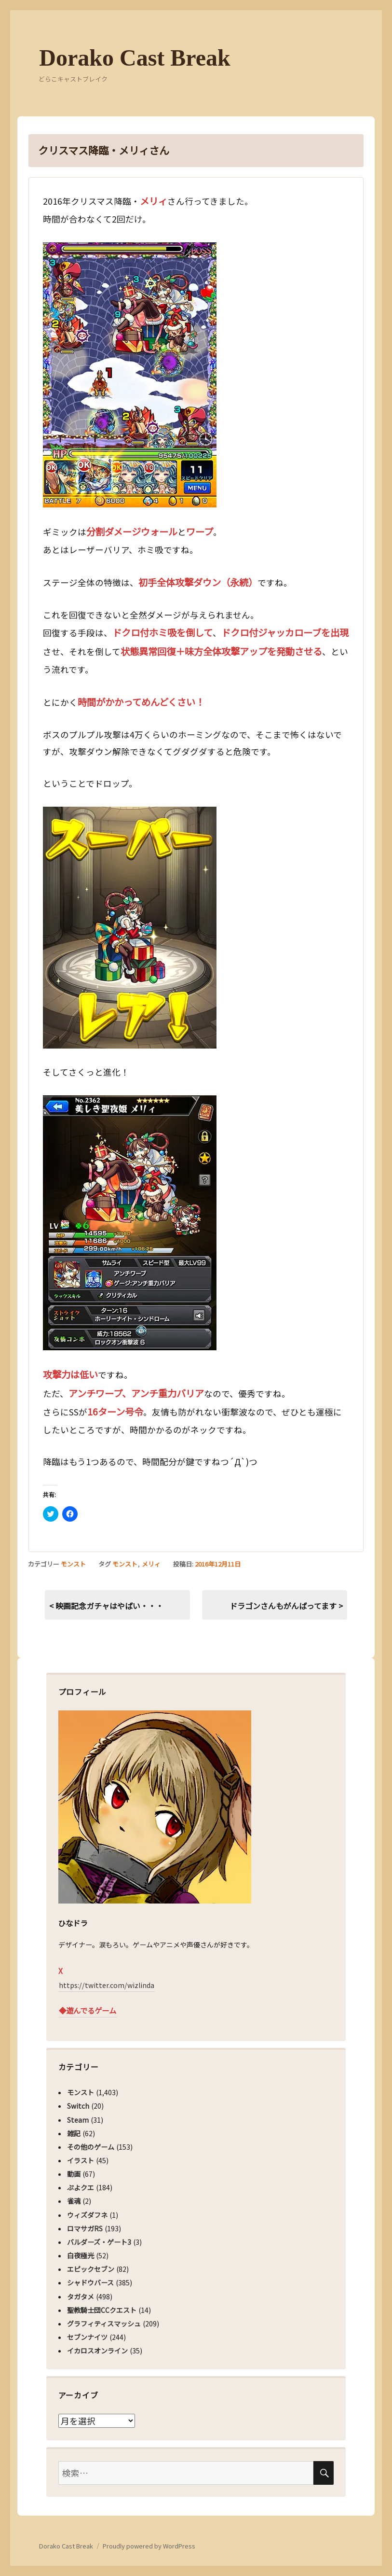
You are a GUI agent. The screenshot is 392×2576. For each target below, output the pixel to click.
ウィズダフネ (87, 2215)
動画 (74, 2174)
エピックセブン (90, 2269)
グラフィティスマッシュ (104, 2323)
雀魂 (74, 2201)
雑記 (74, 2133)
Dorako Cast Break (134, 57)
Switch (78, 2106)
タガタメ (80, 2296)
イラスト (80, 2160)
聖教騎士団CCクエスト (101, 2310)
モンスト (73, 1563)
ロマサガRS (85, 2228)
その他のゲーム (90, 2147)
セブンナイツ (87, 2337)
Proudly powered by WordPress (149, 2545)
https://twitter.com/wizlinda (106, 1985)
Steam (78, 2120)
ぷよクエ (80, 2187)
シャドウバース (90, 2282)
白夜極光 (80, 2255)
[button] (129, 374)
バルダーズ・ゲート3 (99, 2242)
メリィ (151, 1563)
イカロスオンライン (97, 2350)
